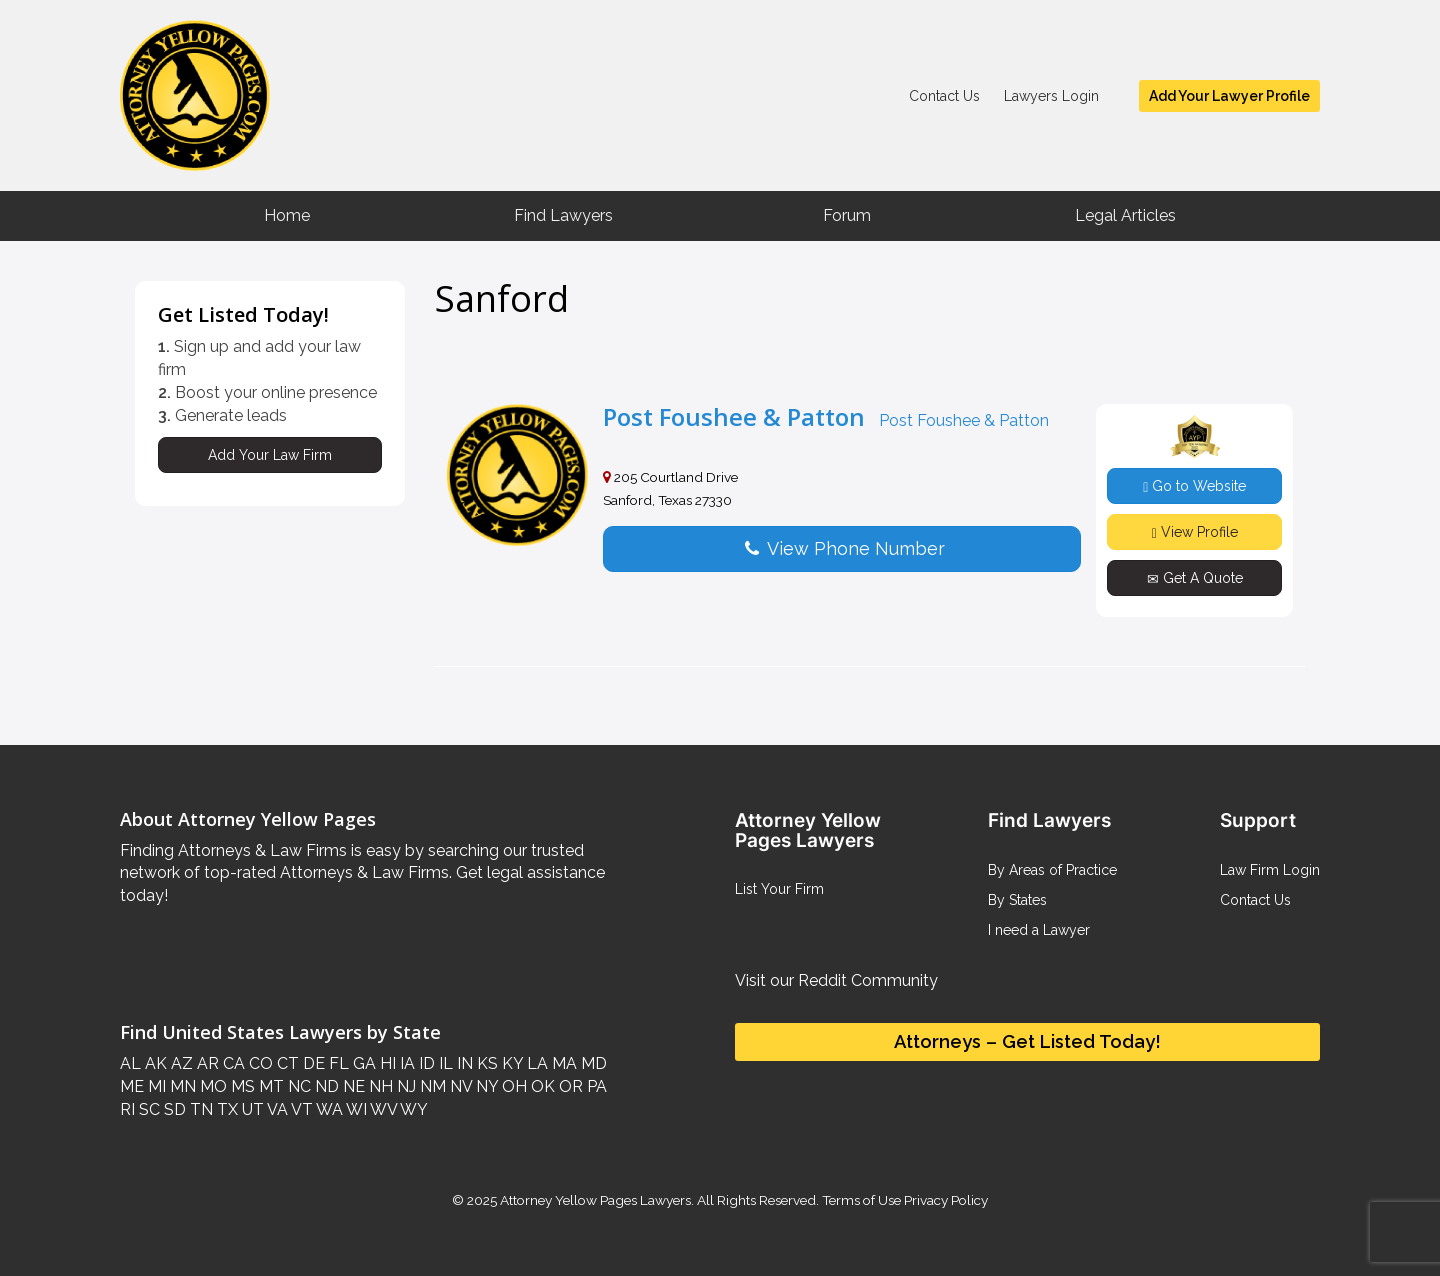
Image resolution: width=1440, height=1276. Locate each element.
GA (362, 1063)
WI (355, 1109)
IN (463, 1063)
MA (562, 1063)
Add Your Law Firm (270, 455)
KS (485, 1063)
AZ (180, 1063)
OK (541, 1086)
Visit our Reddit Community (836, 980)
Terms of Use (861, 1200)
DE (312, 1063)
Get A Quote (1195, 578)
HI (386, 1063)
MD (592, 1063)
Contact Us (944, 96)
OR (569, 1086)
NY (485, 1086)
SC (147, 1109)
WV (382, 1109)
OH (512, 1086)
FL (337, 1063)
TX (225, 1109)
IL (444, 1063)
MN (181, 1086)
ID (425, 1063)
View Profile (1195, 532)
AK (154, 1063)
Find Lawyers (563, 215)
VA (276, 1109)
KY (510, 1063)
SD (173, 1109)
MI (155, 1086)
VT (300, 1109)
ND (325, 1086)
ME (132, 1086)
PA (595, 1086)
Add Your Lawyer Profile (1229, 96)
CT (286, 1063)
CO (259, 1063)
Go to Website (1194, 486)
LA (535, 1063)
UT (251, 1109)
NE (352, 1086)
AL (130, 1063)
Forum (847, 215)
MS (241, 1086)
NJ (404, 1086)
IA (405, 1063)
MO (211, 1086)
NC (297, 1086)
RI (127, 1109)
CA (232, 1063)
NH (379, 1086)
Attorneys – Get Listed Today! (1027, 1041)
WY (412, 1109)
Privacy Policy (944, 1200)
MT (269, 1086)
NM (431, 1086)
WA (328, 1109)
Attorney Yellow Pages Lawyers (595, 1200)
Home (287, 215)
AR (206, 1063)
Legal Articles (1125, 215)
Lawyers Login (1051, 96)
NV (459, 1086)
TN (199, 1109)
